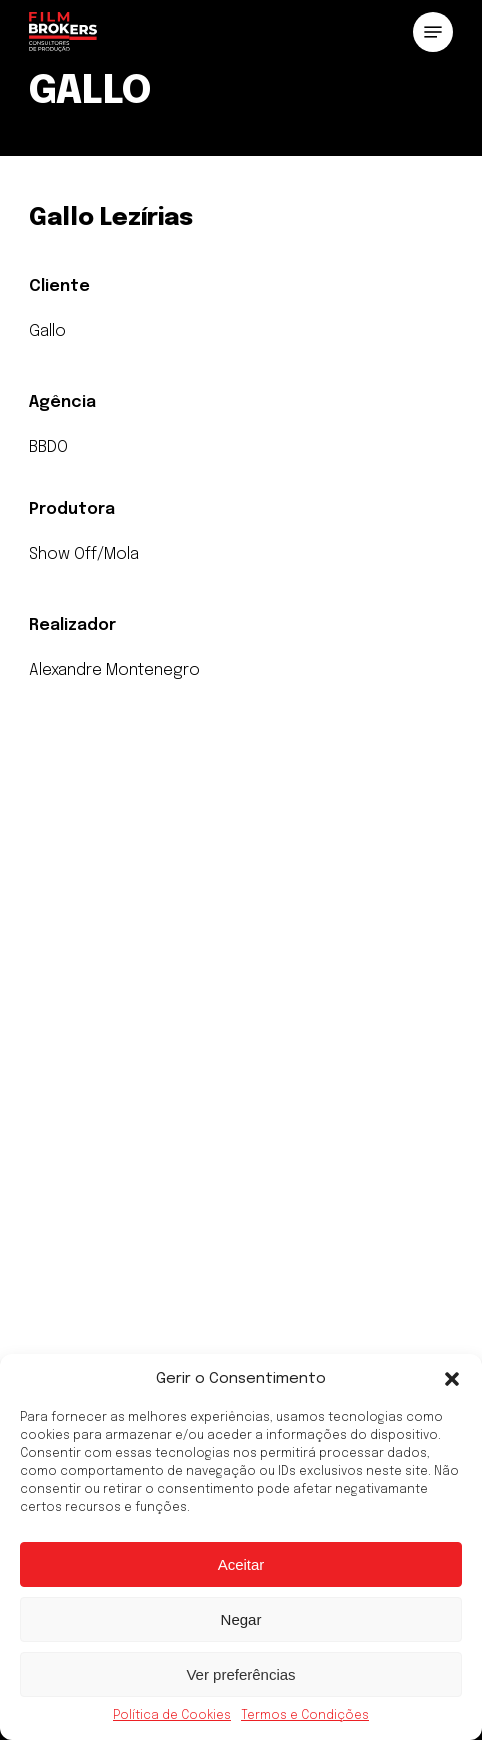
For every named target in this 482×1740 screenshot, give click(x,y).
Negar (241, 1619)
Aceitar (241, 1564)
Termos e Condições (305, 1716)
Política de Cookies (172, 1716)
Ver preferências (240, 1674)
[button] (452, 1379)
